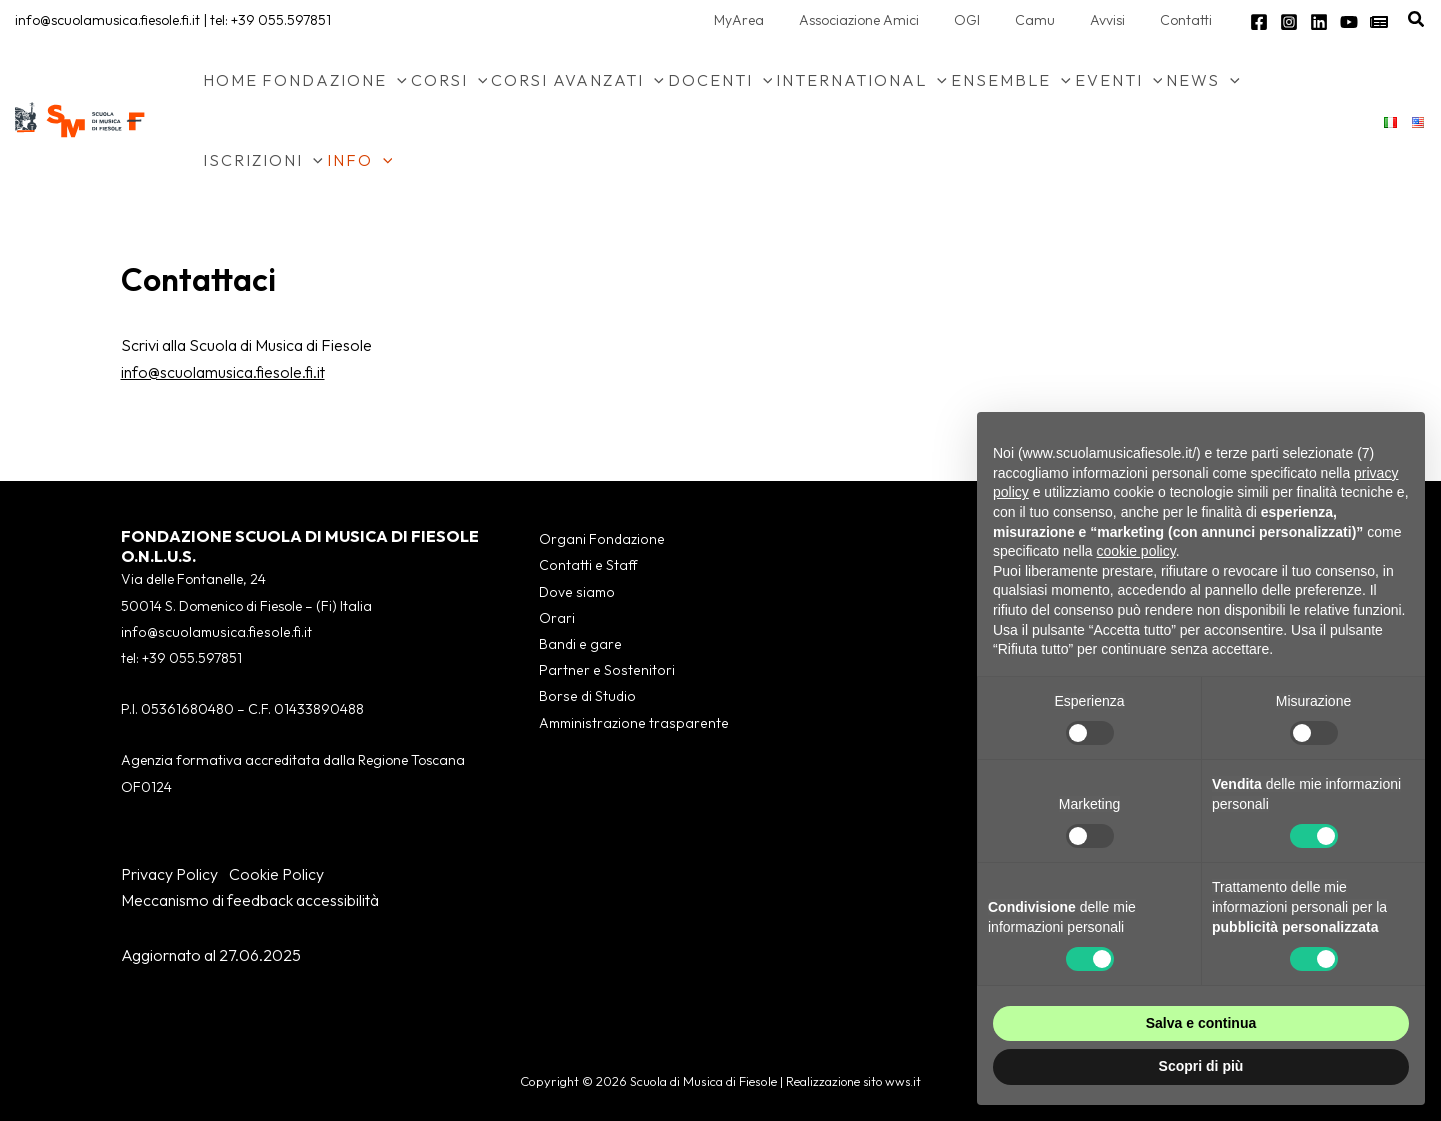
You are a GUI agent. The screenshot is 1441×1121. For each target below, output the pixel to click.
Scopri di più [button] (1201, 1066)
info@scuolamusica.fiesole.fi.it (107, 20)
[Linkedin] (1319, 22)
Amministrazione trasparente (630, 724)
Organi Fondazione (598, 539)
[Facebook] (1259, 22)
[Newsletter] (1379, 22)
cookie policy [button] (1136, 551)
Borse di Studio (583, 698)
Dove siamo (574, 592)
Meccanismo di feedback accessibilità (250, 900)
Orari (555, 618)
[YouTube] (1349, 22)
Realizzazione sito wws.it (853, 1081)
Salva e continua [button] (1201, 1023)
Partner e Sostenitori (602, 671)
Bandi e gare (577, 645)
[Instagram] (1289, 22)
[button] (1417, 20)
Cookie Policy (276, 874)
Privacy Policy (169, 874)
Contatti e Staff (585, 566)
